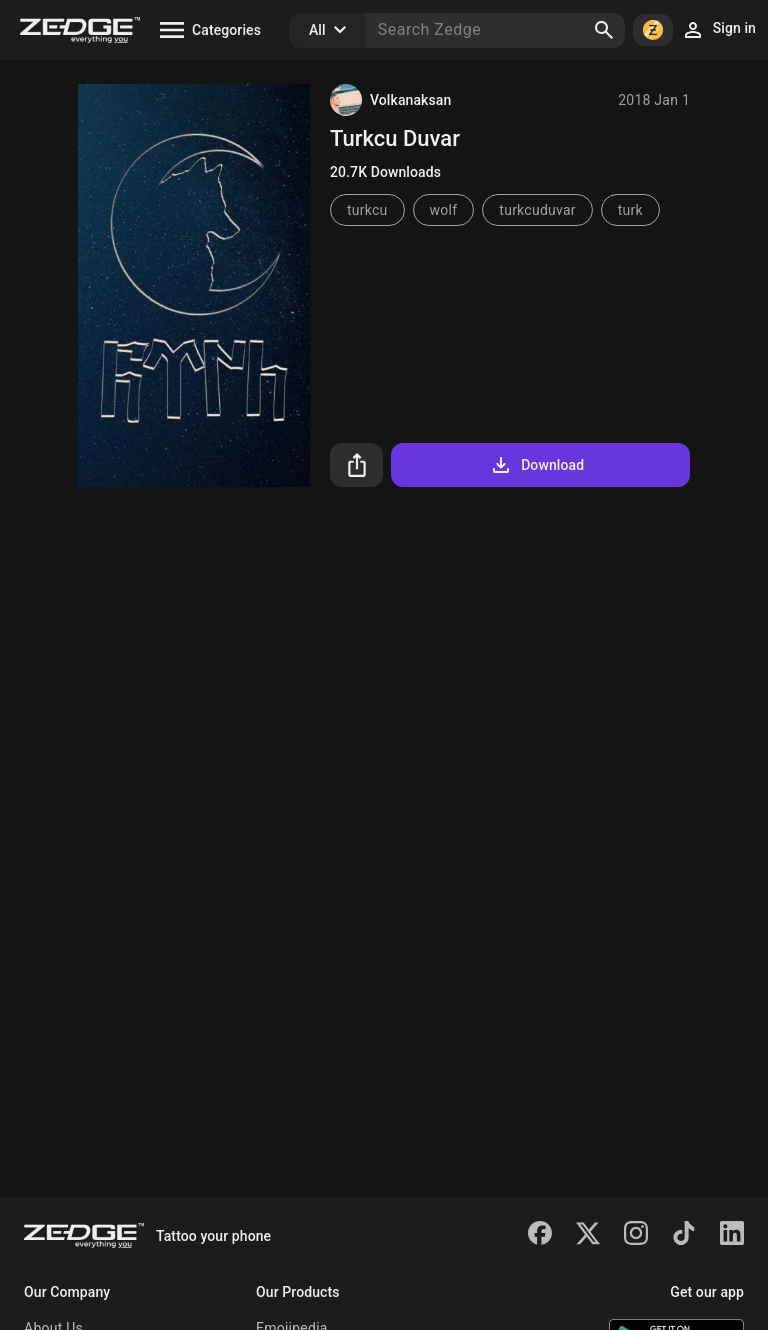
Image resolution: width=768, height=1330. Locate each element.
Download (536, 465)
